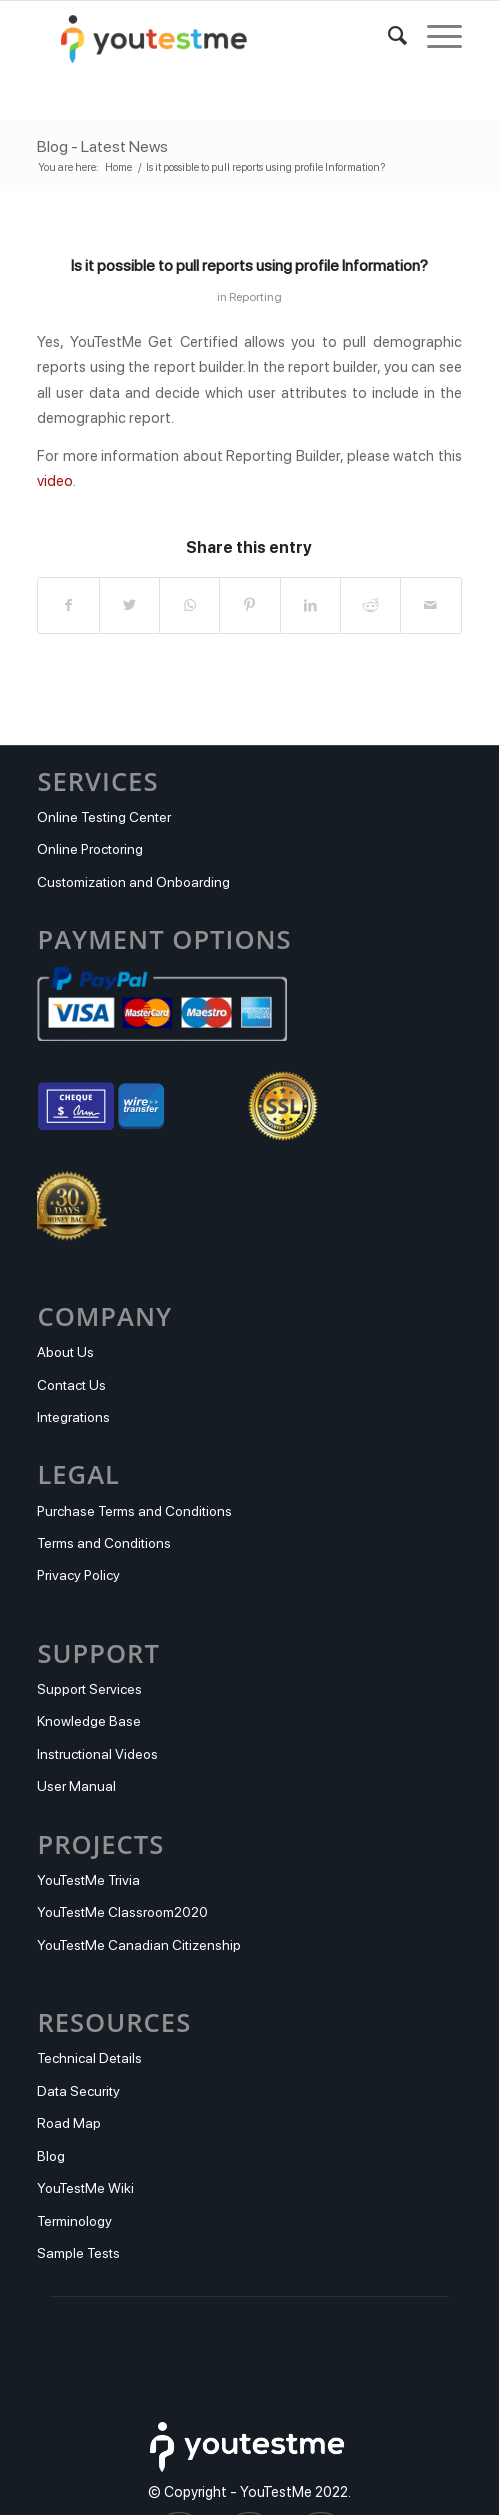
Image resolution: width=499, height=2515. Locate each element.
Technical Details (89, 2058)
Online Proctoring (90, 849)
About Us (65, 1352)
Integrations (73, 1417)
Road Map (69, 2123)
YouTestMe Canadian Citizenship (139, 1945)
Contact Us (71, 1385)
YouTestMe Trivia (88, 1880)
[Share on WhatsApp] (189, 605)
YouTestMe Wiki (85, 2188)
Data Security (78, 2091)
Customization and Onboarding (133, 882)
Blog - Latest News (102, 146)
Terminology (74, 2221)
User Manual (76, 1786)
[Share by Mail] (430, 605)
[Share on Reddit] (370, 605)
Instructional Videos (97, 1754)
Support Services (89, 1689)
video (55, 481)
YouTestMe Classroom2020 (122, 1912)
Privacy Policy (78, 1575)
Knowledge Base (89, 1721)
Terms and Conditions (104, 1543)
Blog (51, 2156)
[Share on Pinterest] (249, 605)
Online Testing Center (104, 817)
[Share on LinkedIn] (310, 605)
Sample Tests (78, 2253)
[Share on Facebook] (68, 605)
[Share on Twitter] (129, 605)
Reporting (255, 296)
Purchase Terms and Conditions (134, 1511)
